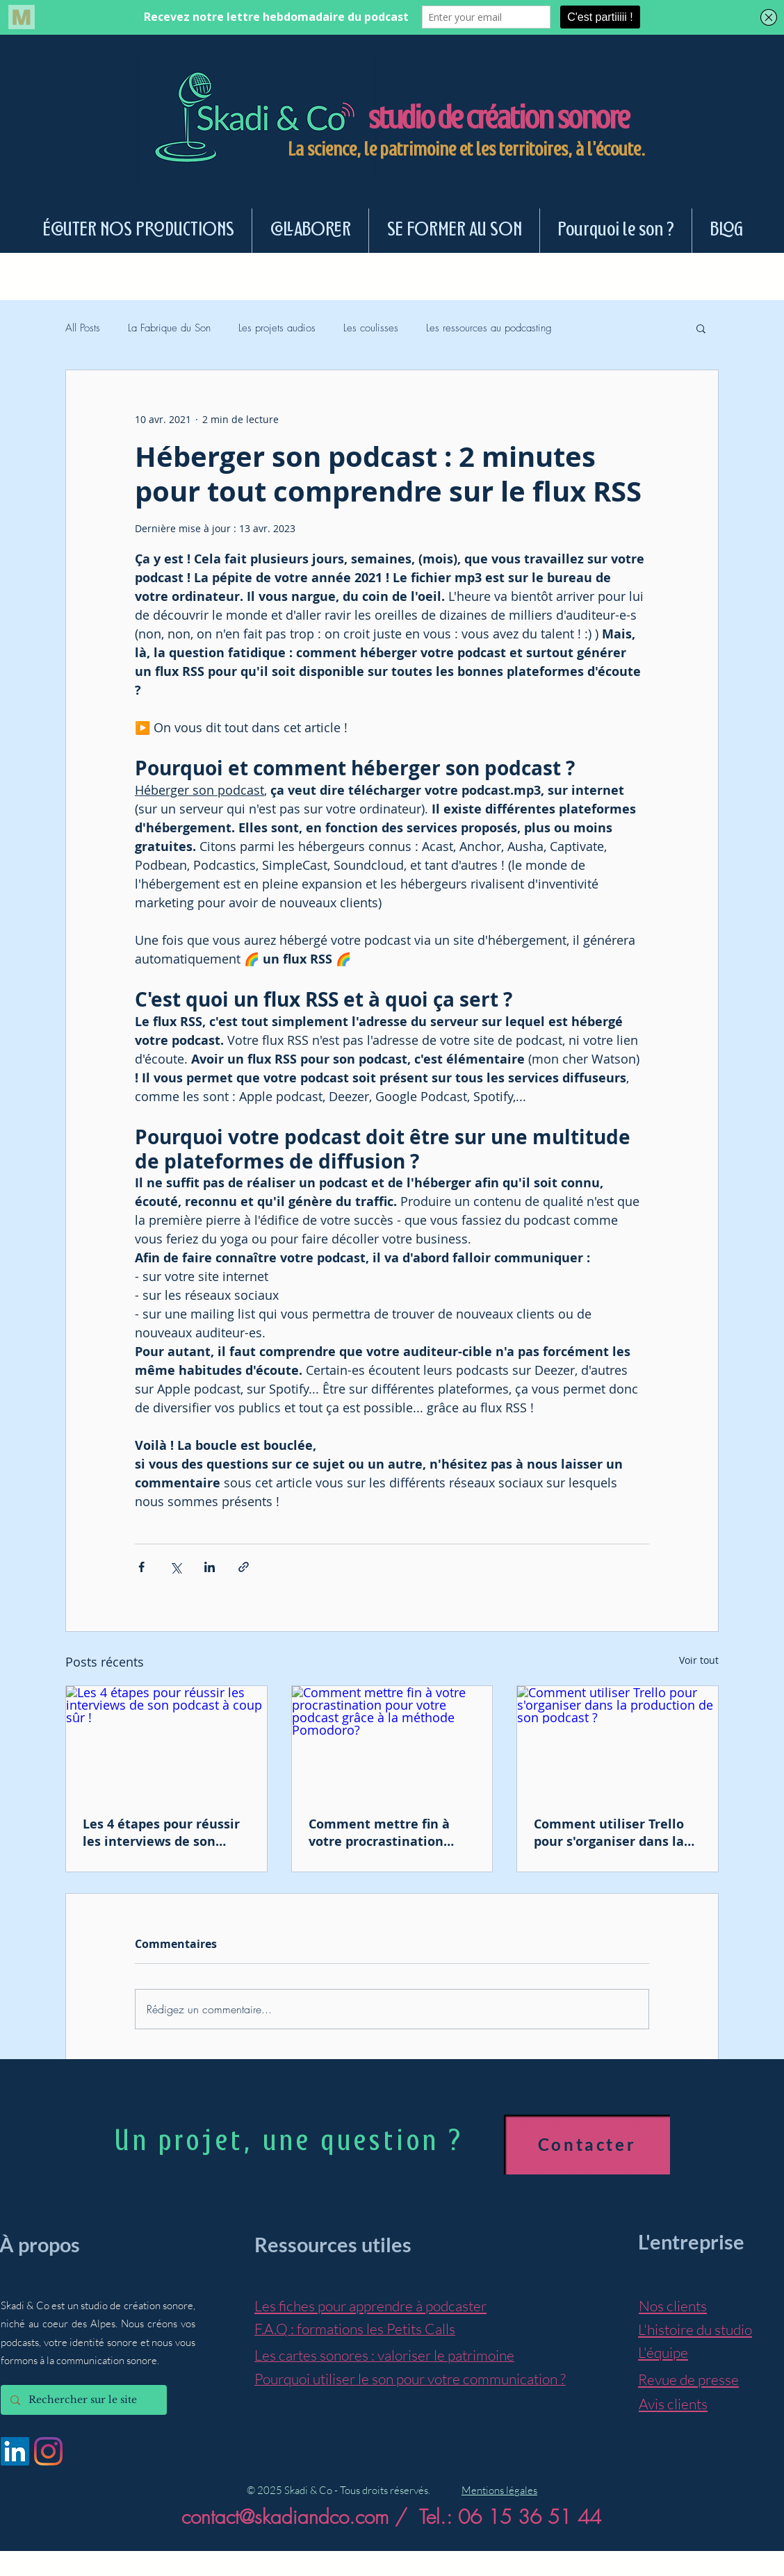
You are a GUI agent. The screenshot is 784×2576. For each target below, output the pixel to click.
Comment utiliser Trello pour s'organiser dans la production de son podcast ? (616, 1832)
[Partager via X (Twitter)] (175, 1567)
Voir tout (699, 1660)
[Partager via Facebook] (141, 1567)
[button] (701, 327)
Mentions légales (499, 2490)
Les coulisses (370, 328)
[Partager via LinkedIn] (209, 1567)
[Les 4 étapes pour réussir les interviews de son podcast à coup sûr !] (166, 1742)
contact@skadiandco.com (285, 2516)
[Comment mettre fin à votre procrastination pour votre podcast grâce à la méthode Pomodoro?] (392, 1742)
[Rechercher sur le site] (83, 2400)
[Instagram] (48, 2451)
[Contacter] (587, 2144)
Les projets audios (277, 328)
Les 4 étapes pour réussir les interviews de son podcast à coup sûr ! (161, 1832)
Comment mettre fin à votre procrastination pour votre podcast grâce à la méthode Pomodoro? (392, 1832)
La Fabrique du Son (169, 328)
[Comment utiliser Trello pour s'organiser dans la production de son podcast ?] (617, 1742)
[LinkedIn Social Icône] (15, 2451)
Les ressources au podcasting (489, 328)
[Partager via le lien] (243, 1567)
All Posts (82, 328)
